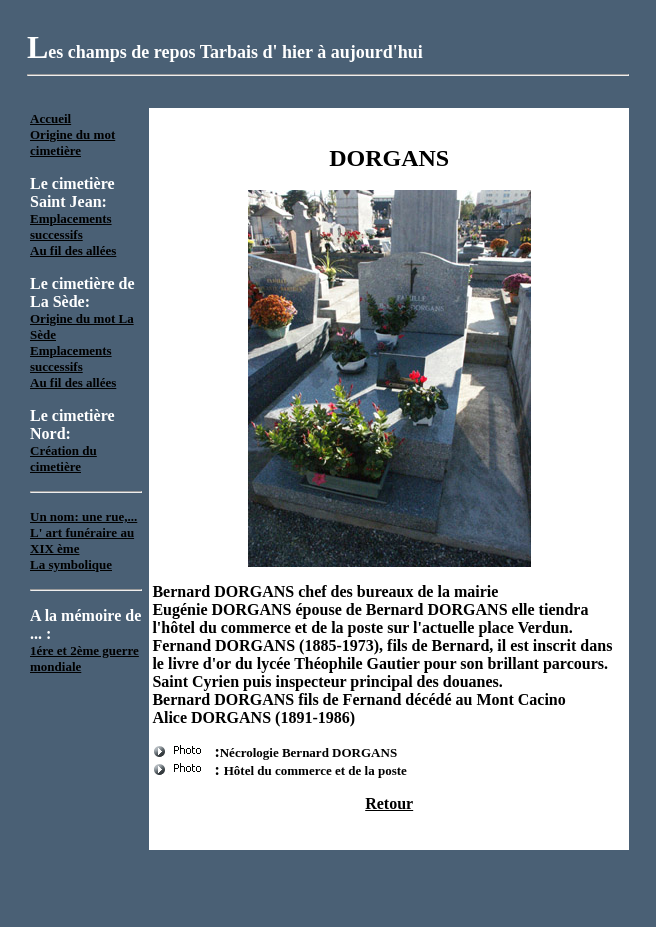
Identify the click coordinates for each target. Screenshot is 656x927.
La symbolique (71, 564)
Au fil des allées (73, 250)
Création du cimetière (63, 458)
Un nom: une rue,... (83, 516)
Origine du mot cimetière (72, 142)
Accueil (50, 118)
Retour (389, 803)
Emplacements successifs (71, 226)
